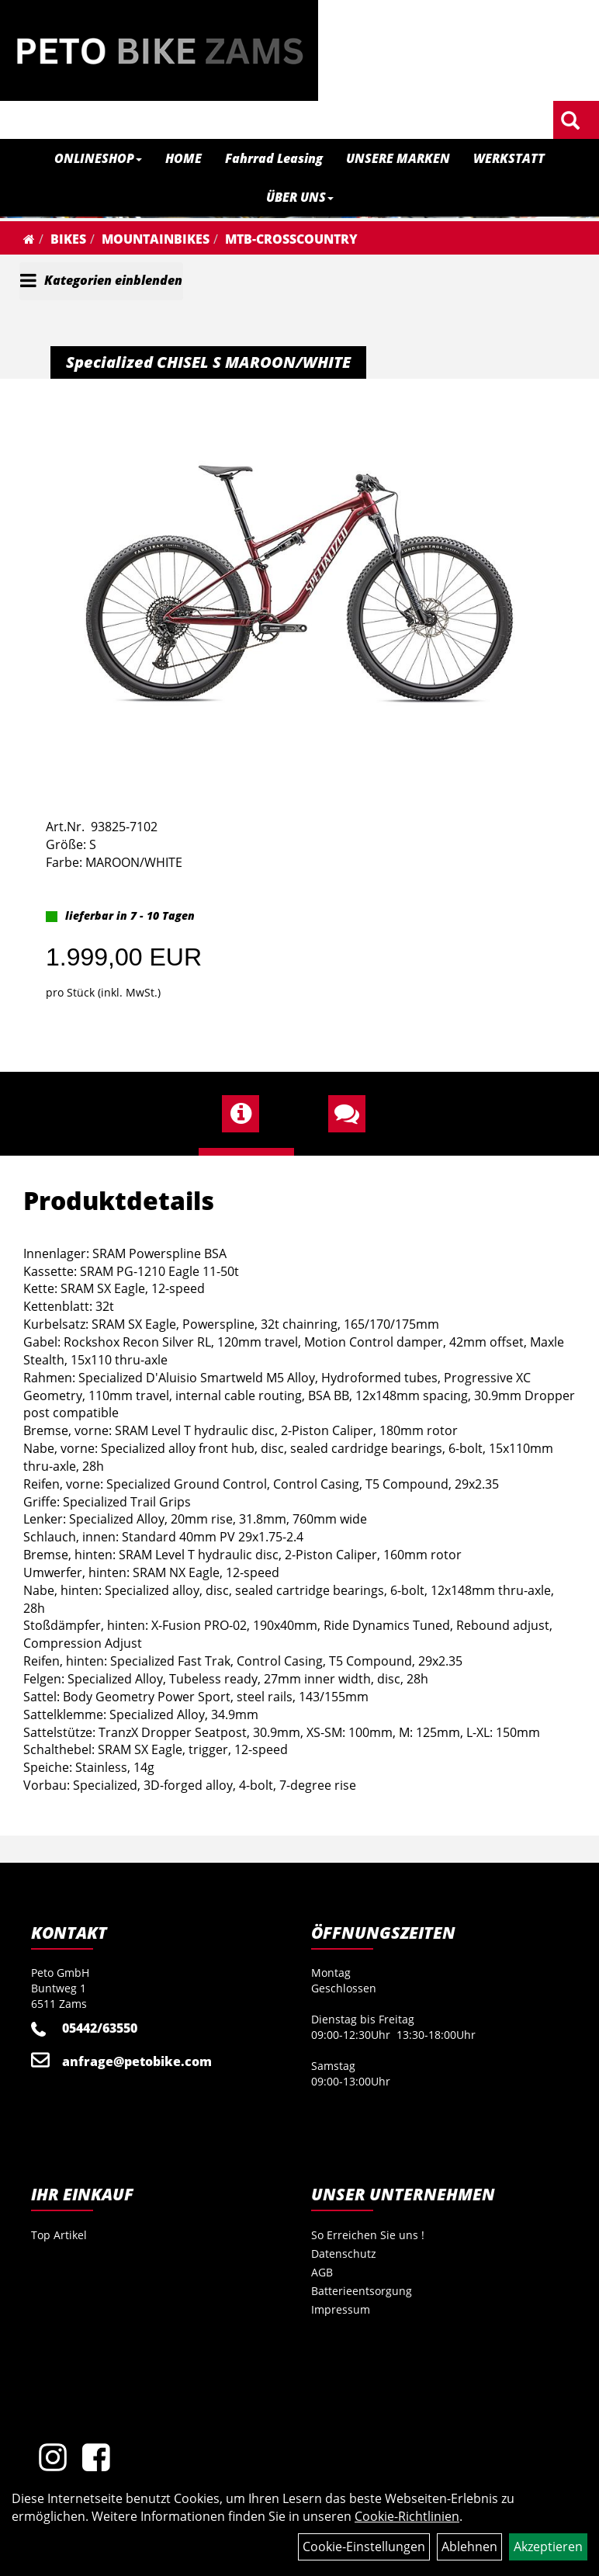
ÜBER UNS (300, 197)
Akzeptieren (548, 2546)
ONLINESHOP (98, 158)
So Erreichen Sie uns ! (367, 2235)
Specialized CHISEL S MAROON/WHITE (208, 362)
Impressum (340, 2309)
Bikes (68, 239)
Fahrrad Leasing (274, 158)
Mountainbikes (155, 239)
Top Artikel (59, 2235)
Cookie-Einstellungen (364, 2546)
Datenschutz (343, 2253)
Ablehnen (469, 2546)
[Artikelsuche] (570, 121)
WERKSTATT (509, 158)
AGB (322, 2272)
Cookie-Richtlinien (407, 2516)
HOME (183, 158)
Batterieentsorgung (361, 2290)
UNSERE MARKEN (398, 158)
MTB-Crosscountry (291, 239)
